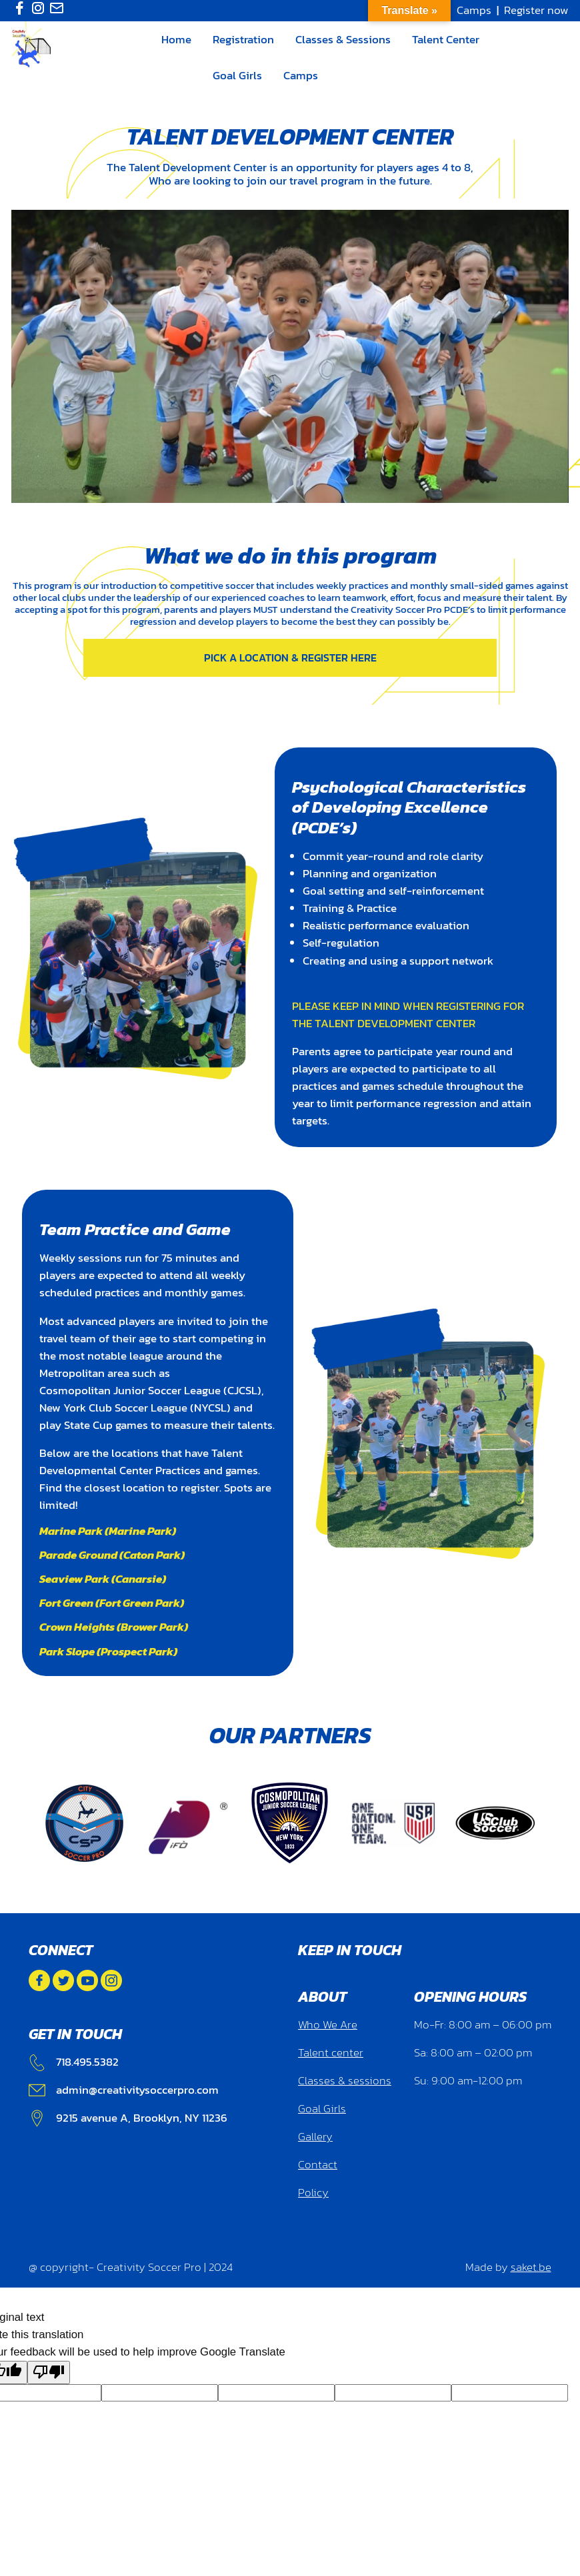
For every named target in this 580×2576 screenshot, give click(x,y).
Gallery (315, 2136)
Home (176, 39)
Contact (317, 2164)
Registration (243, 39)
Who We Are (327, 2024)
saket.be (531, 2267)
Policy (313, 2192)
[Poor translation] (48, 2372)
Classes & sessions (344, 2080)
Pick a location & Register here (290, 657)
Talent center (330, 2052)
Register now (536, 10)
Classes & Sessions (343, 39)
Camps (474, 10)
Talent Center (445, 39)
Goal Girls (237, 75)
